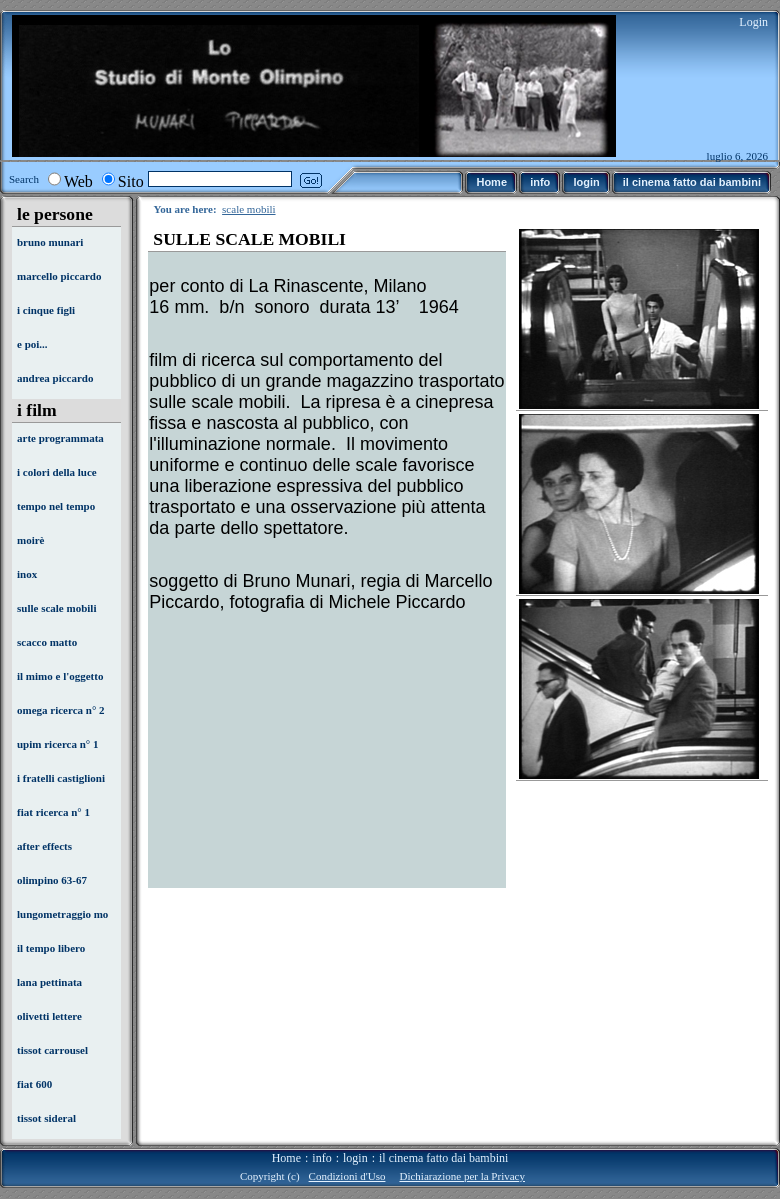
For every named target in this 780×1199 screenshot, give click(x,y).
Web (78, 181)
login (355, 1158)
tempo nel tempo (56, 506)
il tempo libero (51, 948)
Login (753, 22)
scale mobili (248, 209)
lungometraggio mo (62, 914)
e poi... (32, 344)
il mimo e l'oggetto (60, 676)
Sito (131, 181)
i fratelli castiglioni (61, 778)
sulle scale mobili (56, 608)
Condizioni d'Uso (347, 1176)
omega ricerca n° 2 (61, 710)
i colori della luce (57, 472)
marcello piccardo (59, 276)
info (321, 1158)
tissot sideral (46, 1118)
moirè (30, 540)
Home (286, 1158)
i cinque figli (46, 310)
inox (27, 574)
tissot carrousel (52, 1050)
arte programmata (60, 438)
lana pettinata (49, 982)
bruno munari (50, 242)
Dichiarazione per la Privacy (462, 1176)
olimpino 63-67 (52, 880)
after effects (44, 846)
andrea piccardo (55, 378)
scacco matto (47, 642)
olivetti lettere (49, 1016)
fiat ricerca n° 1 (53, 812)
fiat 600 (34, 1084)
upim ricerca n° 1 (58, 744)
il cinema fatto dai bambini (443, 1158)
